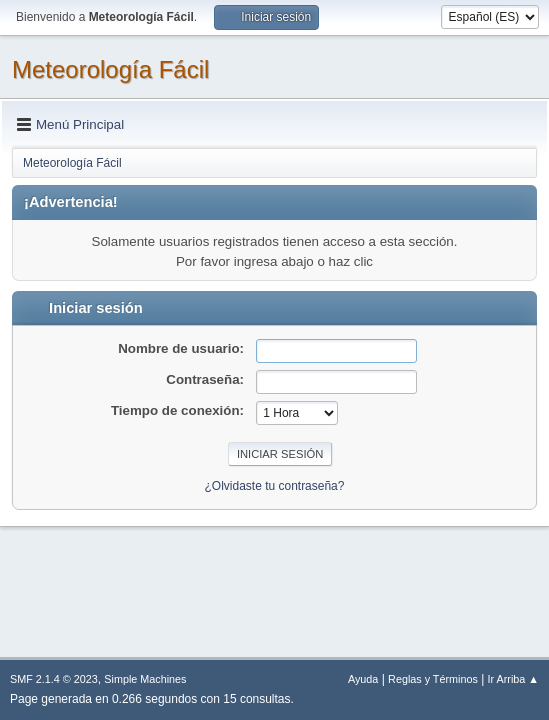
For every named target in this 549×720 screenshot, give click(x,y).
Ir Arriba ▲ (513, 679)
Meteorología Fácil (110, 69)
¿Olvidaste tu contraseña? (275, 486)
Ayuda (363, 679)
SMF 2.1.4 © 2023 (54, 679)
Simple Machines (145, 679)
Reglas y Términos (433, 679)
